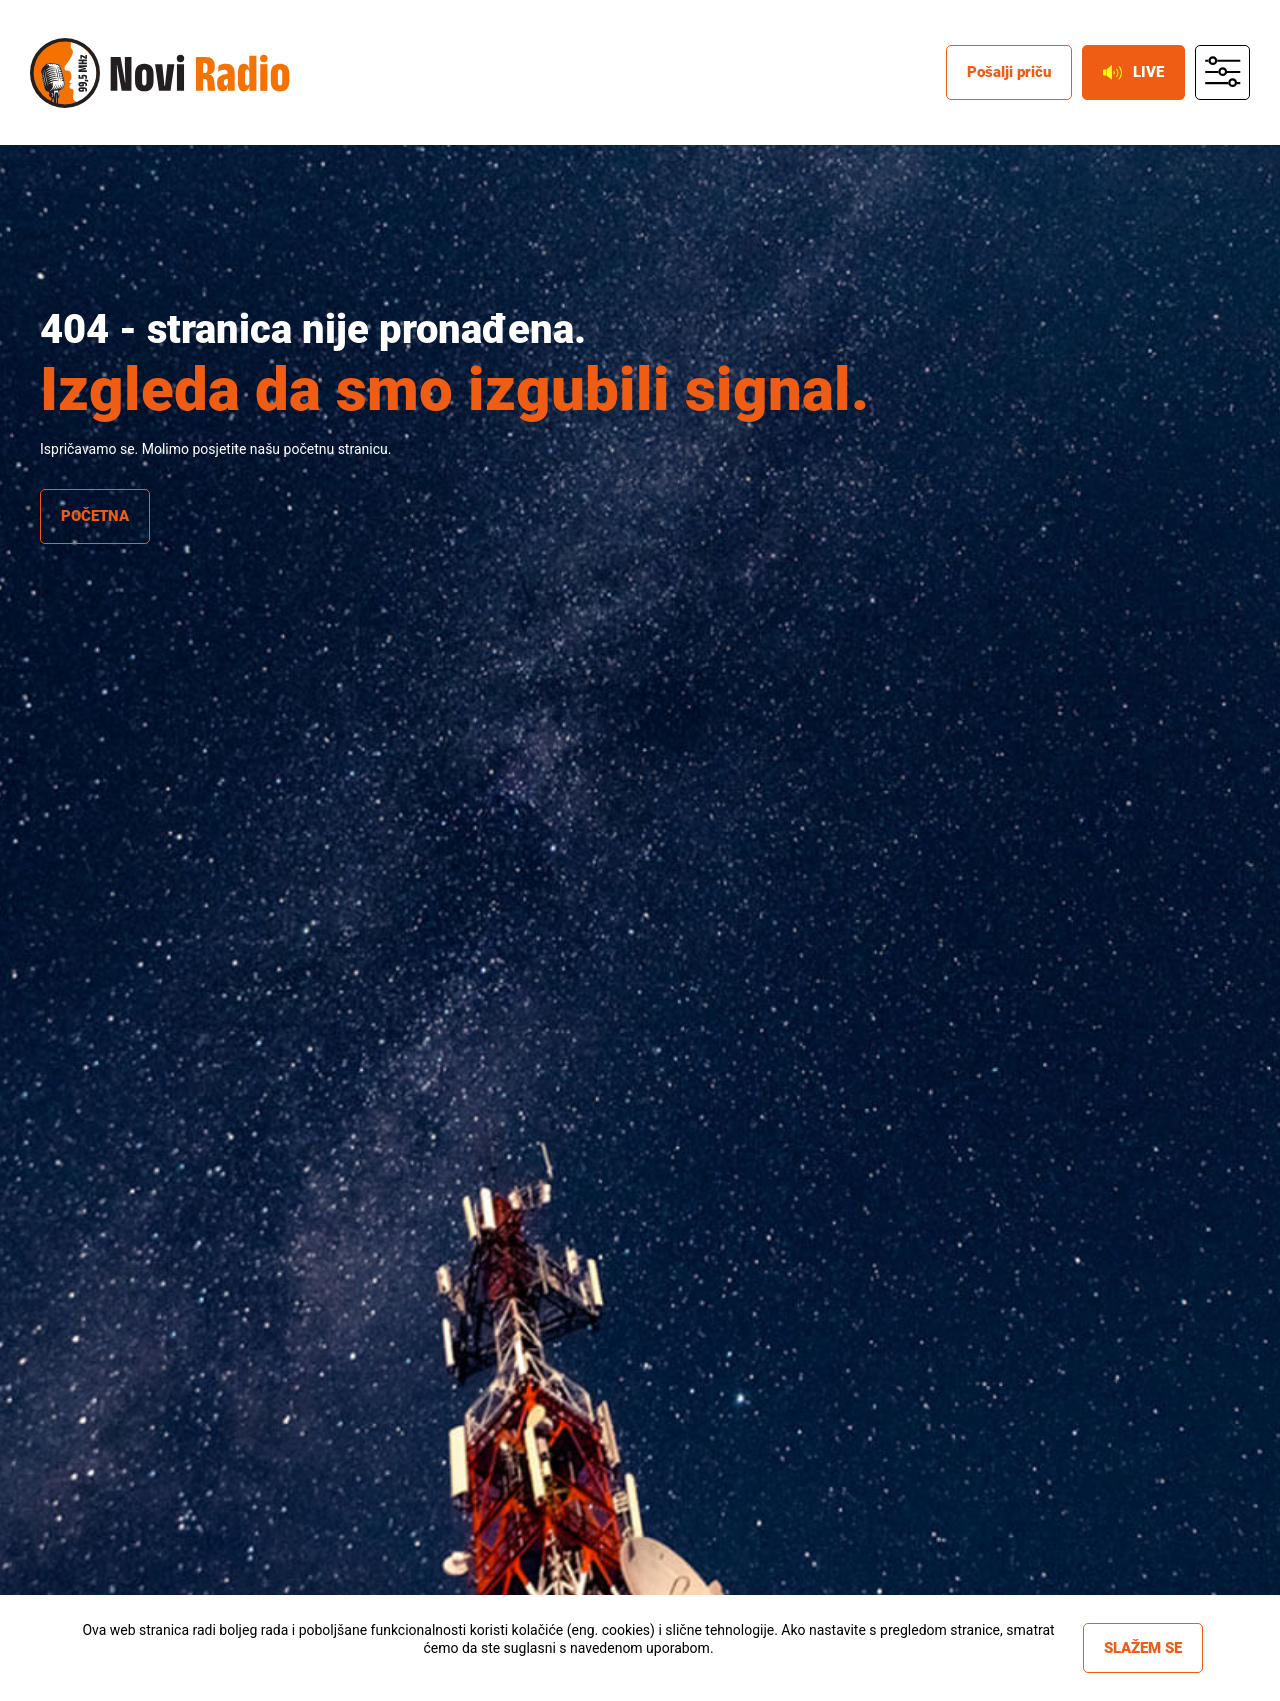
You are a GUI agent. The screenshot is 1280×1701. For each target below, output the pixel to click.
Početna (95, 516)
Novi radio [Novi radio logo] (65, 73)
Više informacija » (568, 1666)
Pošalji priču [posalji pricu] (1009, 72)
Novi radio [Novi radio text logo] (200, 73)
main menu (1223, 73)
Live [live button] (1133, 72)
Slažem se (1143, 1648)
